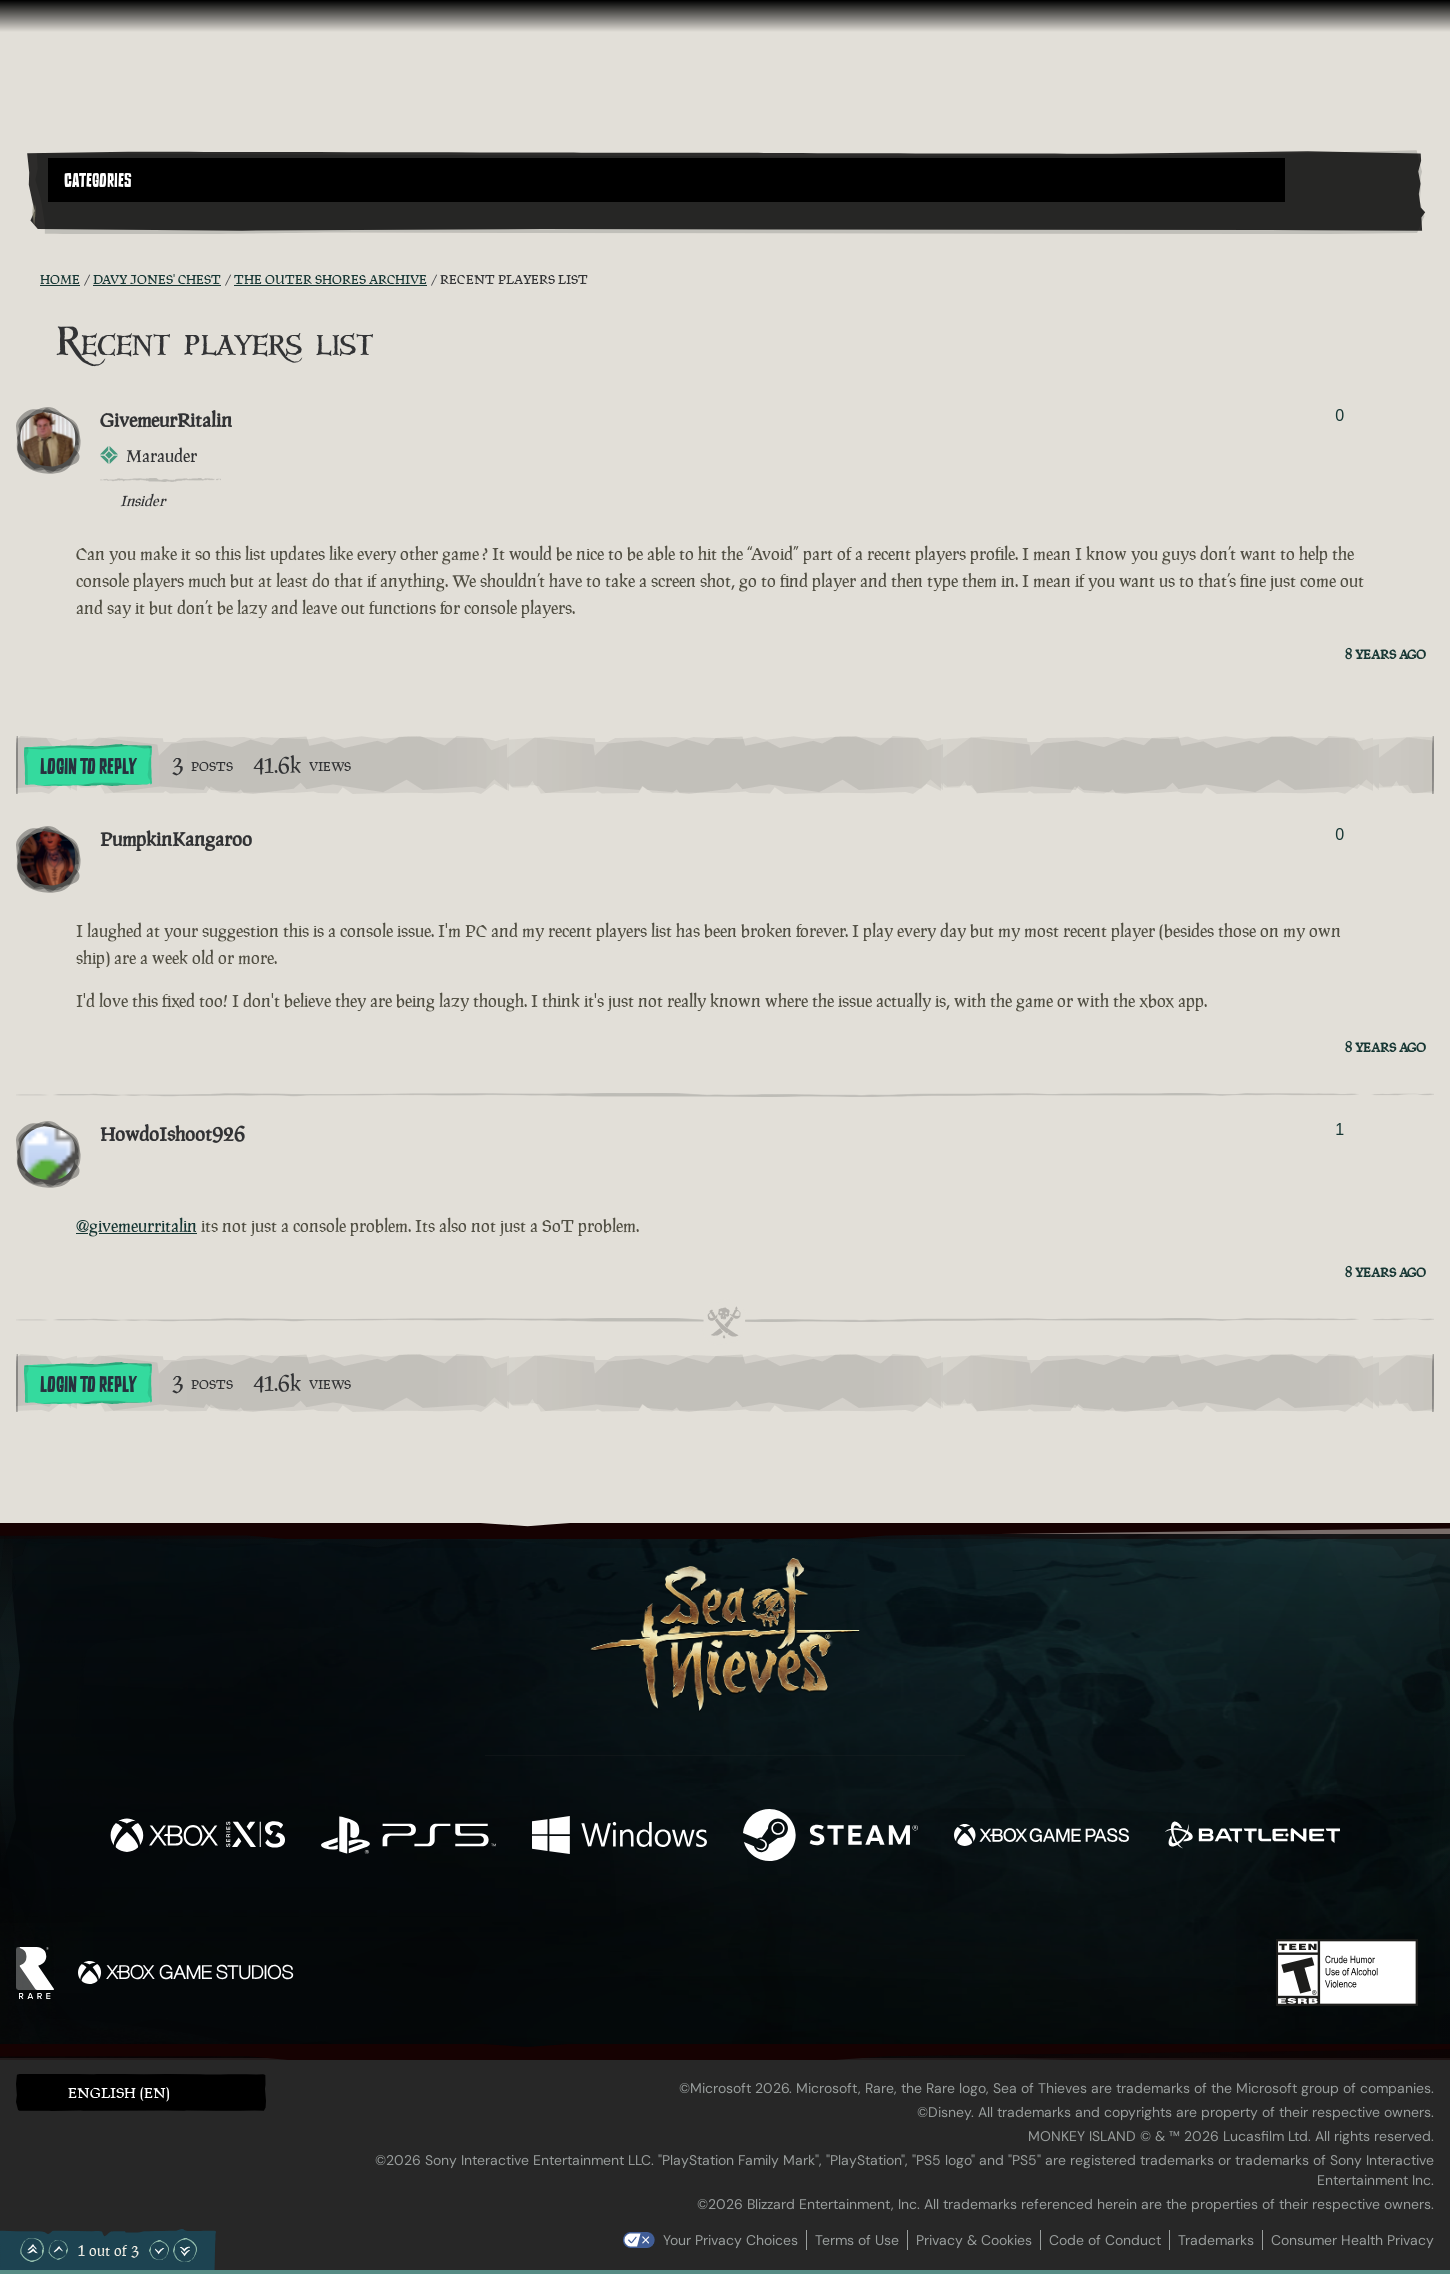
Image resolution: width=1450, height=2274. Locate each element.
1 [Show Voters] (1339, 1129)
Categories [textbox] (98, 181)
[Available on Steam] (830, 1837)
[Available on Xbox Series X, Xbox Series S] (197, 1837)
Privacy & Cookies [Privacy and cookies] (974, 2240)
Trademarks (1216, 2240)
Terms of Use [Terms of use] (857, 2240)
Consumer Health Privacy (1352, 2240)
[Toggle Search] (102, 214)
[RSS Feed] (28, 279)
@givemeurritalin (136, 1226)
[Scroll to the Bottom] (185, 2250)
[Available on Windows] (619, 1837)
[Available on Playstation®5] (408, 1837)
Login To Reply (88, 767)
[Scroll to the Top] (32, 2250)
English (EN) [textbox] (119, 2092)
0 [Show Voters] (1339, 415)
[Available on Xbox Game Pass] (1041, 1837)
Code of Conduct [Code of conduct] (1105, 2240)
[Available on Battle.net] (1252, 1837)
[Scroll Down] (159, 2250)
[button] (666, 180)
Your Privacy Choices (730, 2240)
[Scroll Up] (58, 2250)
